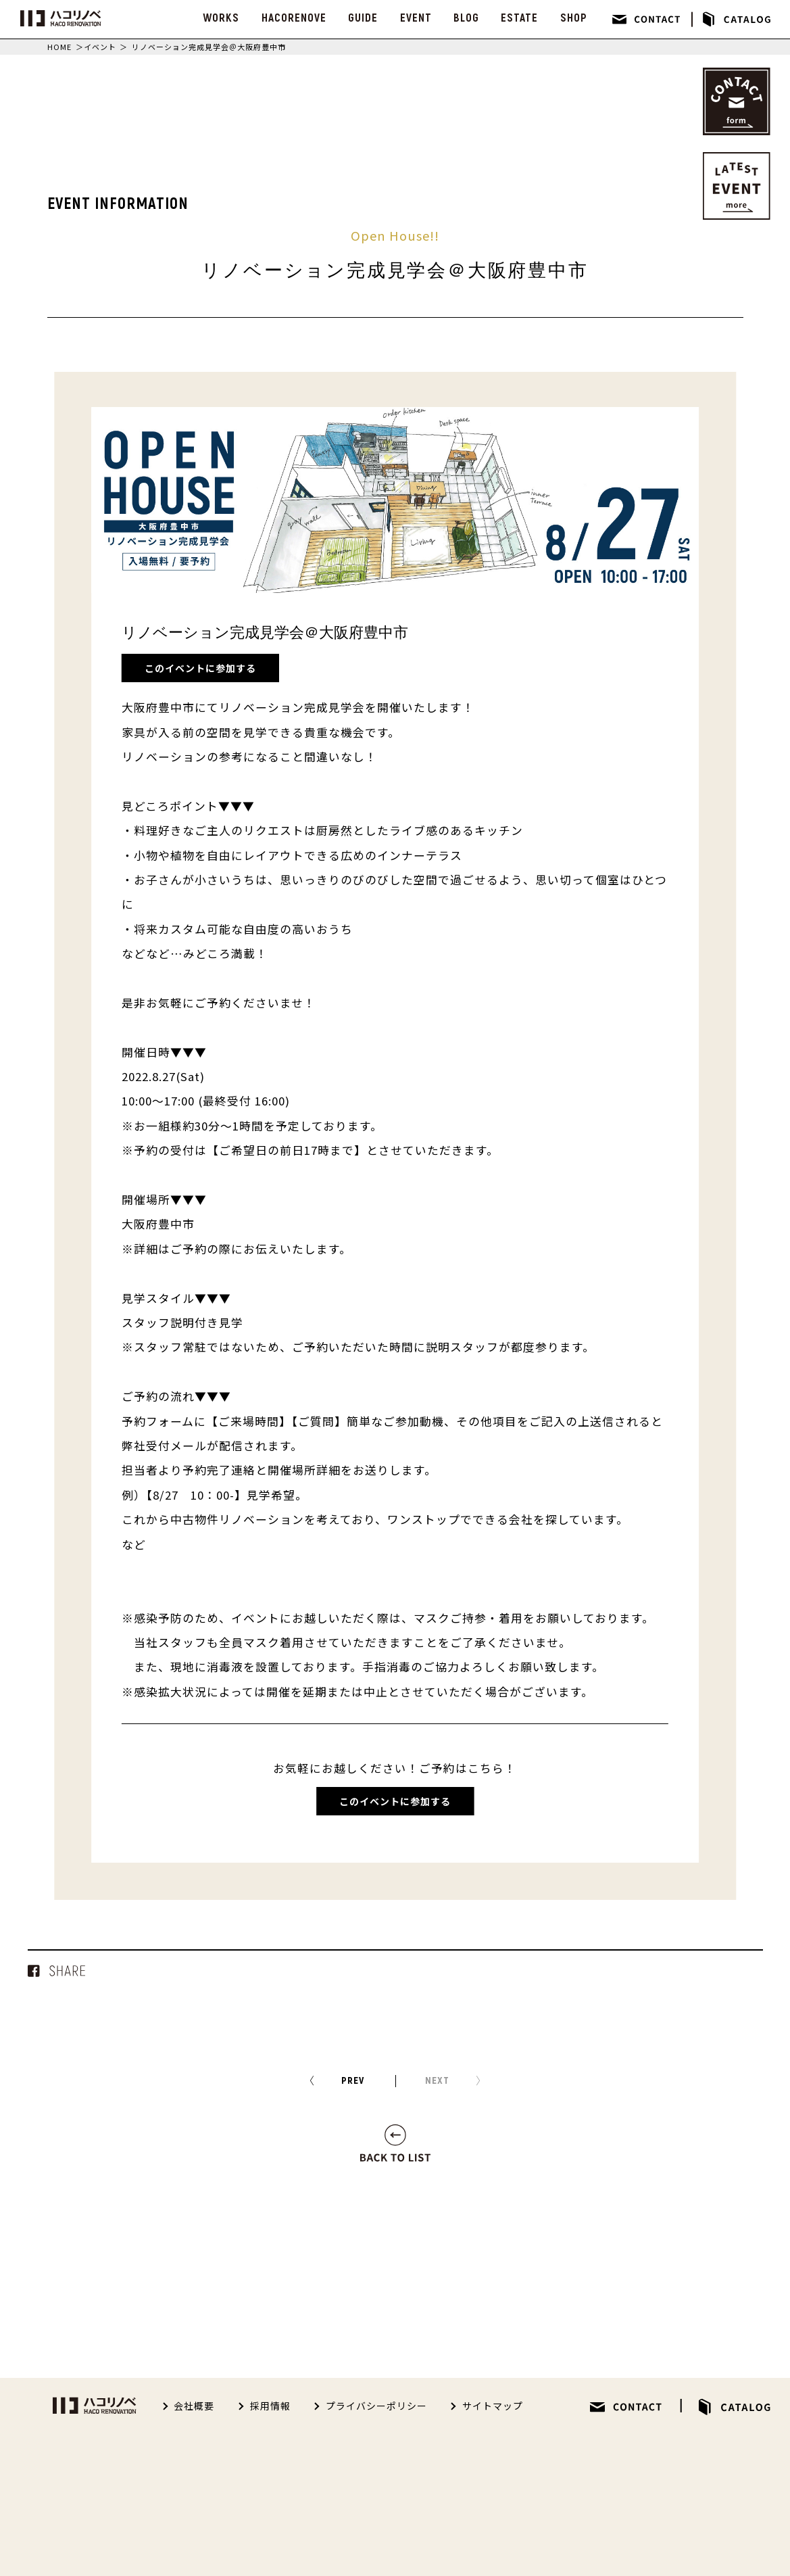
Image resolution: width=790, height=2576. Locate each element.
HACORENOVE (294, 18)
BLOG (466, 18)
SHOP (573, 18)
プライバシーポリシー (376, 2405)
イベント (100, 46)
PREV (352, 2081)
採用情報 (270, 2405)
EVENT (416, 18)
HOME (59, 46)
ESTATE (519, 18)
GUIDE (363, 18)
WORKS (221, 18)
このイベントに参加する (200, 668)
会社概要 (194, 2405)
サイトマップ (492, 2405)
